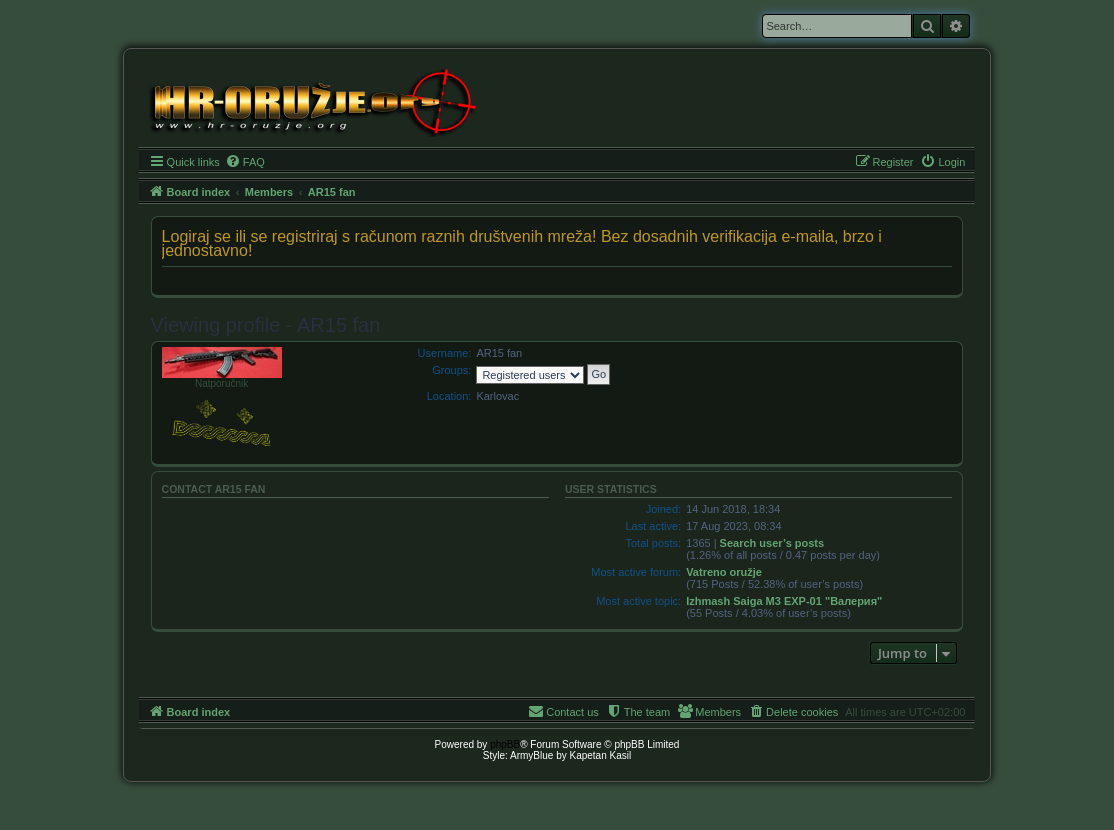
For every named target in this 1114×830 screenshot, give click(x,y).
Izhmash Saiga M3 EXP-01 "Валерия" (784, 601)
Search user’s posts (772, 543)
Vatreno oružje (724, 572)
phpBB (505, 744)
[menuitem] (245, 162)
